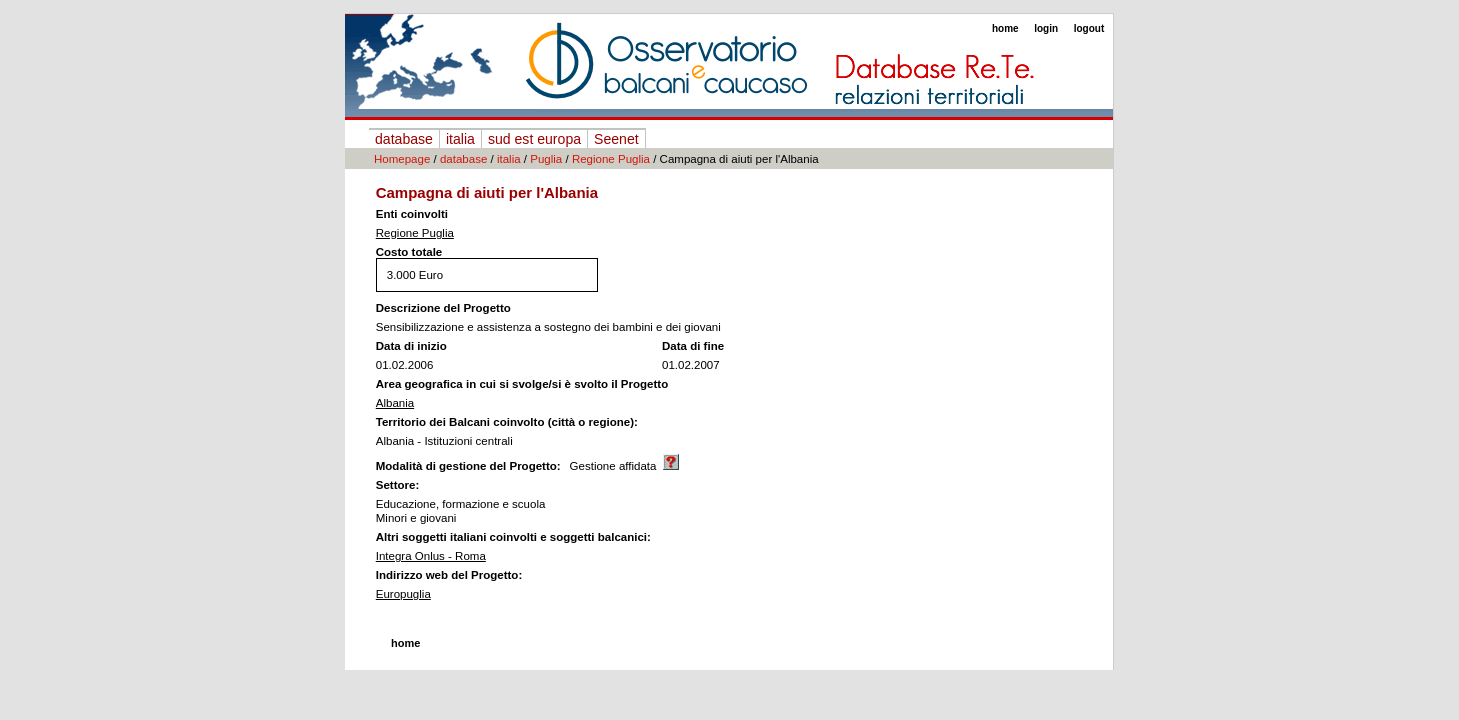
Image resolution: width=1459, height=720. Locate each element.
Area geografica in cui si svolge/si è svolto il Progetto (522, 384)
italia (460, 139)
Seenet (616, 139)
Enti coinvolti (412, 214)
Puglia (546, 159)
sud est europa (534, 139)
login (1046, 28)
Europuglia (403, 594)
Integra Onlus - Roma (431, 556)
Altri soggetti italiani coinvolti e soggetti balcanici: (513, 537)
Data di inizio (411, 346)
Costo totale (409, 252)
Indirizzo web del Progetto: (449, 575)
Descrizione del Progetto (443, 308)
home (1005, 28)
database (404, 139)
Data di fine (693, 346)
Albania (395, 403)
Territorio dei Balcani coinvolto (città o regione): (507, 422)
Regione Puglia (611, 159)
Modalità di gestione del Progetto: (468, 466)
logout (1089, 28)
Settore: (398, 485)
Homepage (402, 159)
